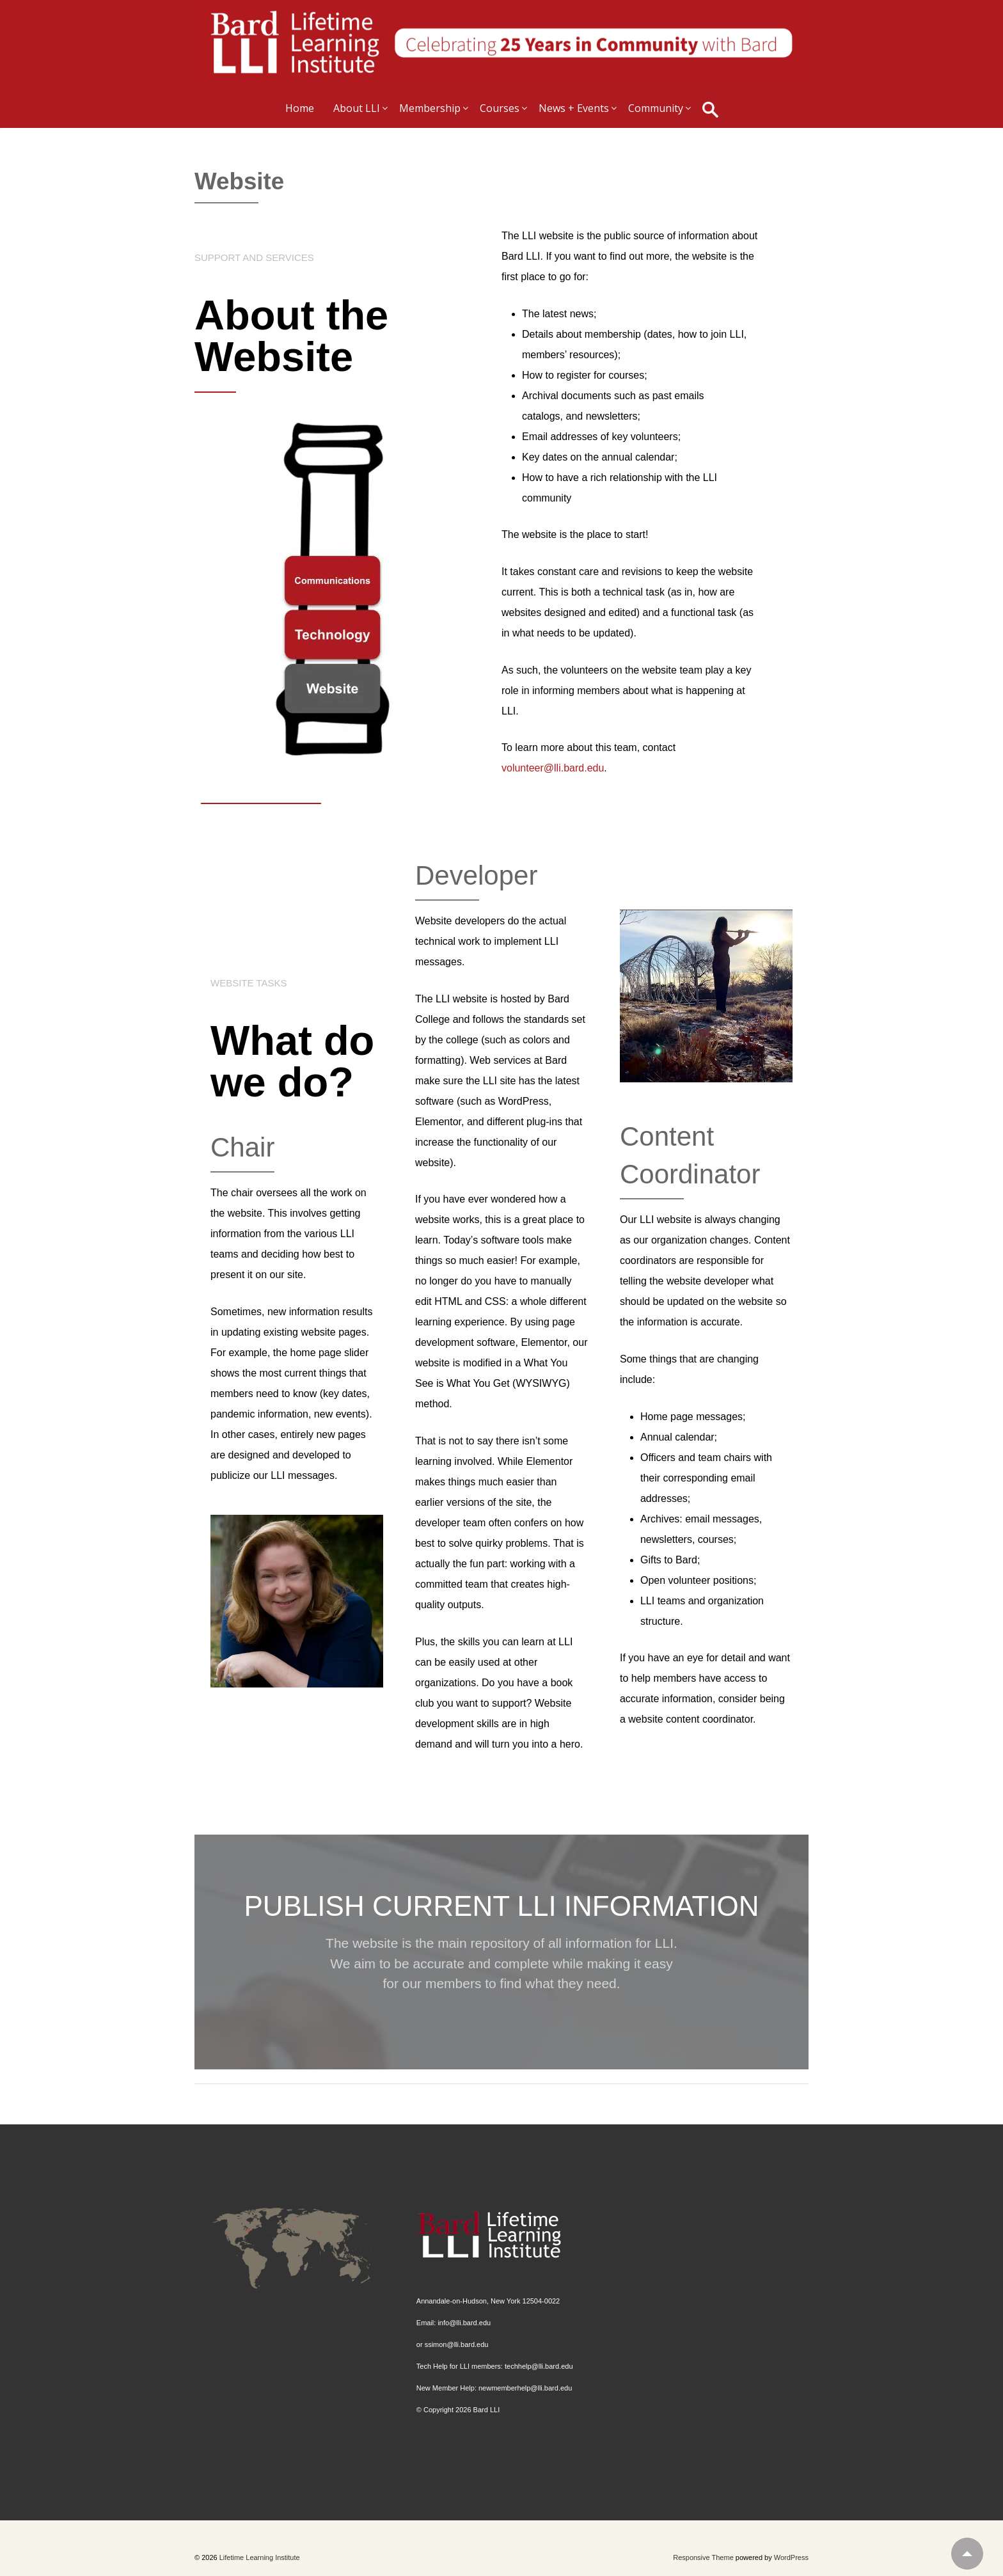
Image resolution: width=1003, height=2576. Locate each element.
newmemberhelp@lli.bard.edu (525, 2388)
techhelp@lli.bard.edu (539, 2366)
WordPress (791, 2557)
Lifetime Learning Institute (258, 2557)
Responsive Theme (703, 2557)
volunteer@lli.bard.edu (553, 768)
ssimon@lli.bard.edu (457, 2344)
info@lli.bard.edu (464, 2323)
